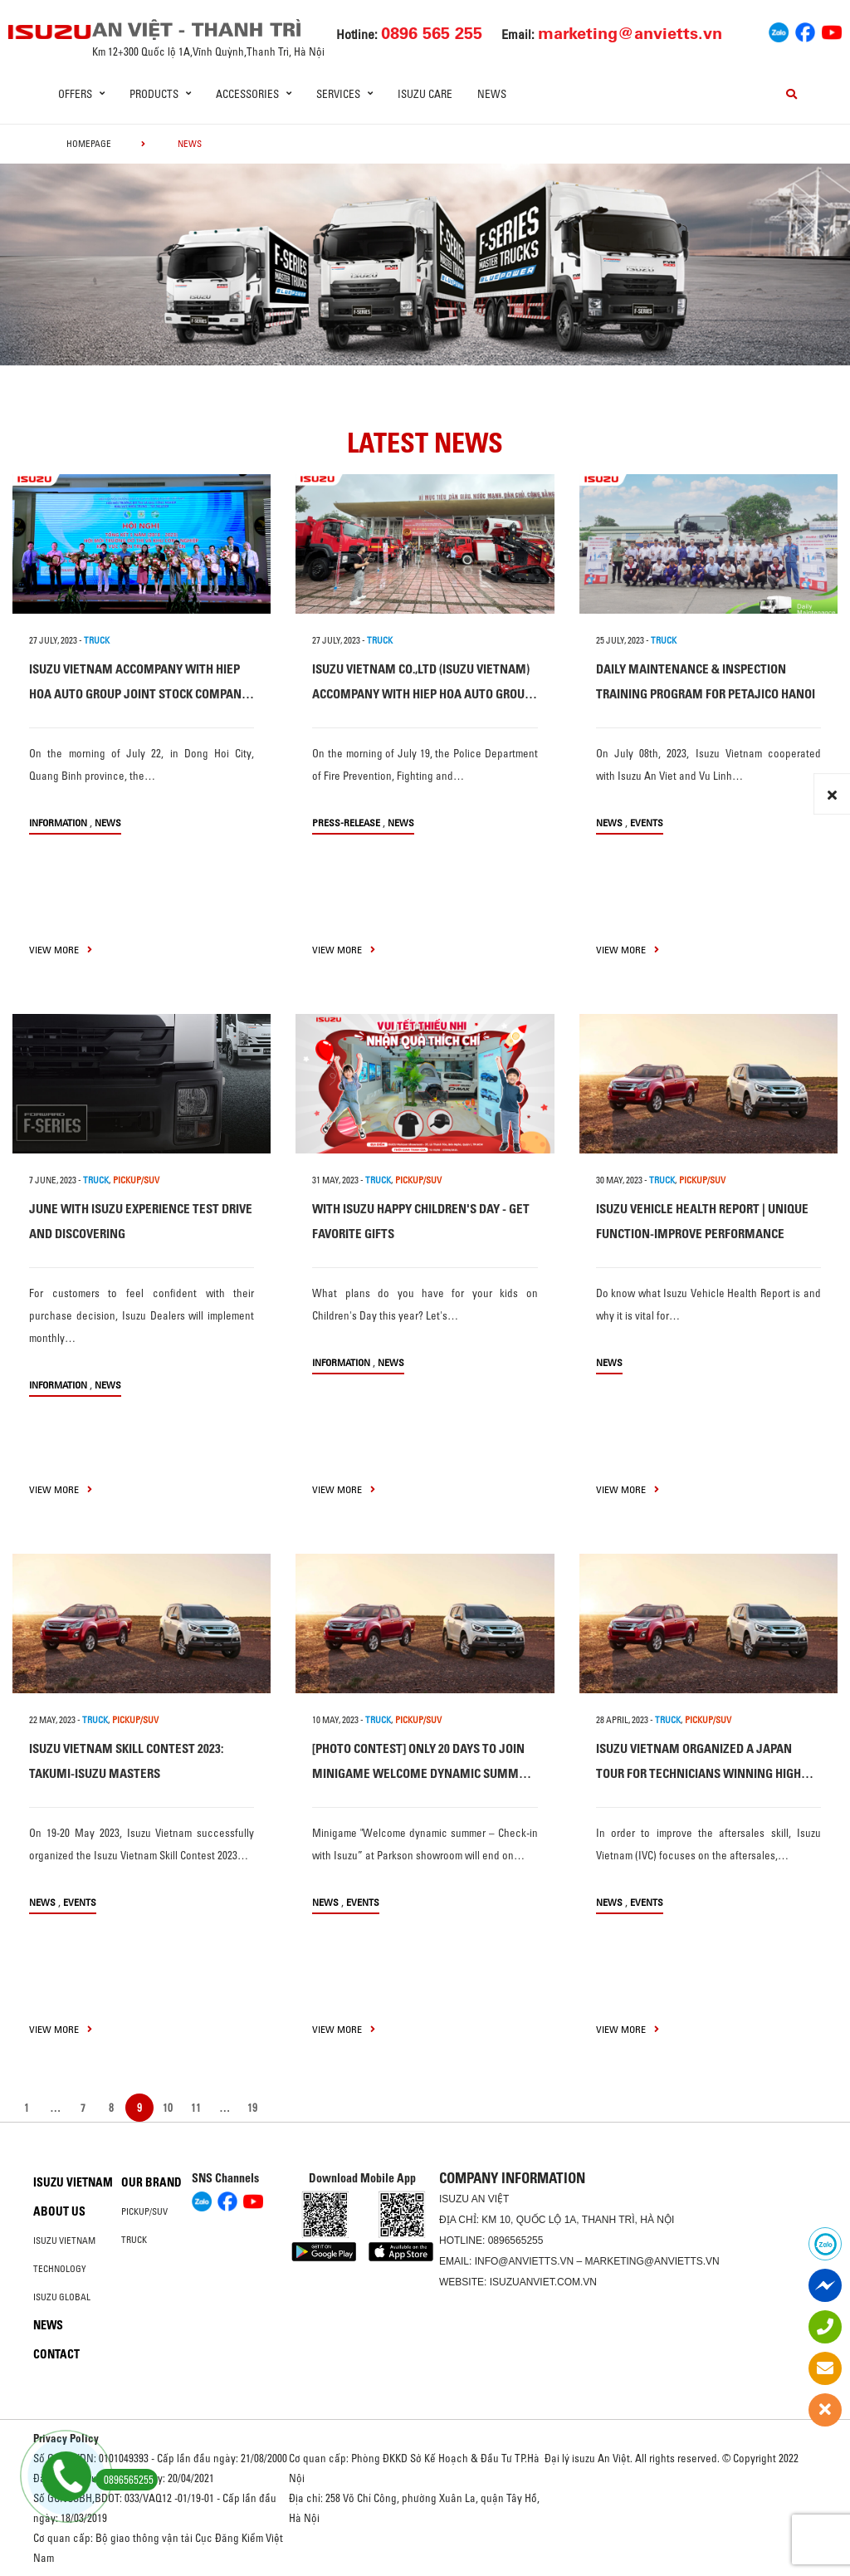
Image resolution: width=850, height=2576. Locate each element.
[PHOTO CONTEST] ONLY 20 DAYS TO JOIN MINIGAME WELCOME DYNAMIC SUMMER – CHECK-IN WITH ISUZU (422, 1773)
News (491, 93)
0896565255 (516, 2240)
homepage (88, 143)
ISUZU (454, 2199)
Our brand (151, 2182)
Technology (59, 2269)
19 (252, 2107)
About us (59, 2211)
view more (60, 949)
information (58, 822)
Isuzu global (61, 2297)
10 (168, 2107)
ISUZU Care (425, 93)
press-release (346, 822)
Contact (56, 2354)
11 (196, 2107)
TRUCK (97, 640)
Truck (134, 2239)
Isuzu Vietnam (73, 2182)
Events (646, 822)
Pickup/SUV (144, 2211)
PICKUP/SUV (136, 1180)
